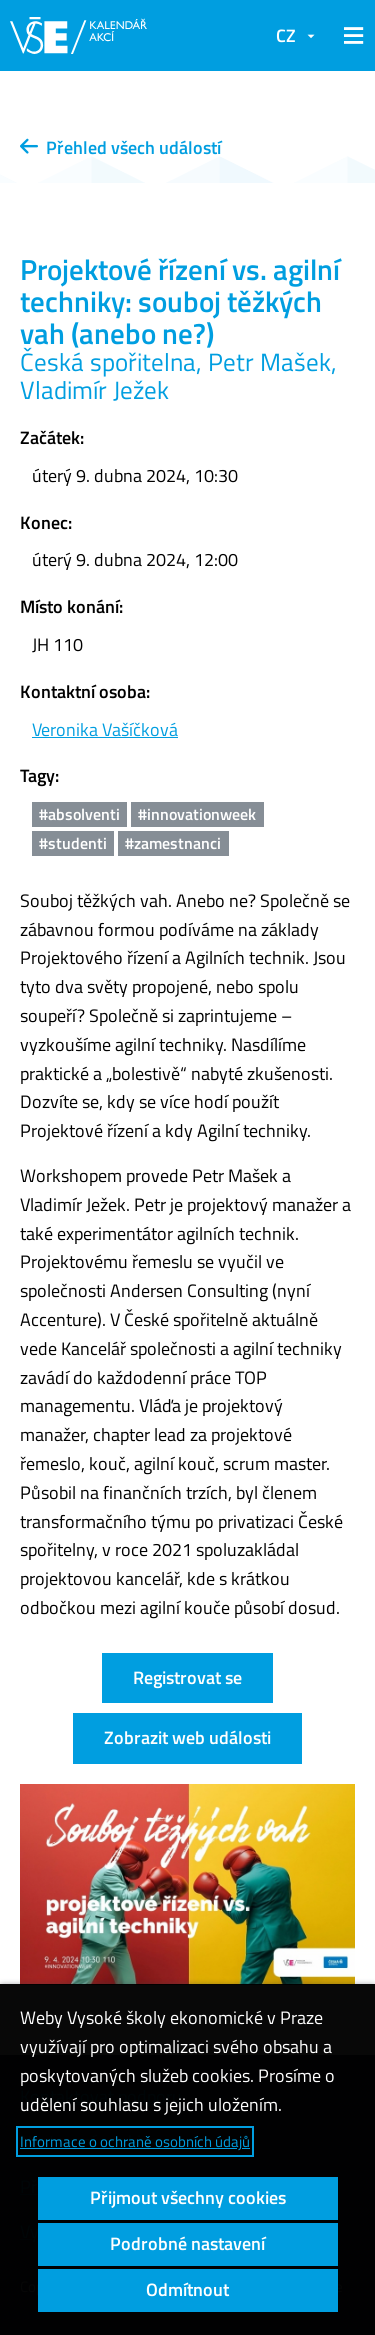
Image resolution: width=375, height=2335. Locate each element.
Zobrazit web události (187, 1737)
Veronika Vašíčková (105, 729)
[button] (350, 36)
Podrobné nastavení (187, 2243)
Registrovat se (187, 1677)
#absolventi (79, 814)
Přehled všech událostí (120, 147)
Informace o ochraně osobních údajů (135, 2141)
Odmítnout (187, 2289)
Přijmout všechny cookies (188, 2197)
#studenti (73, 843)
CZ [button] (286, 35)
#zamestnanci (173, 843)
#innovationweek (197, 814)
